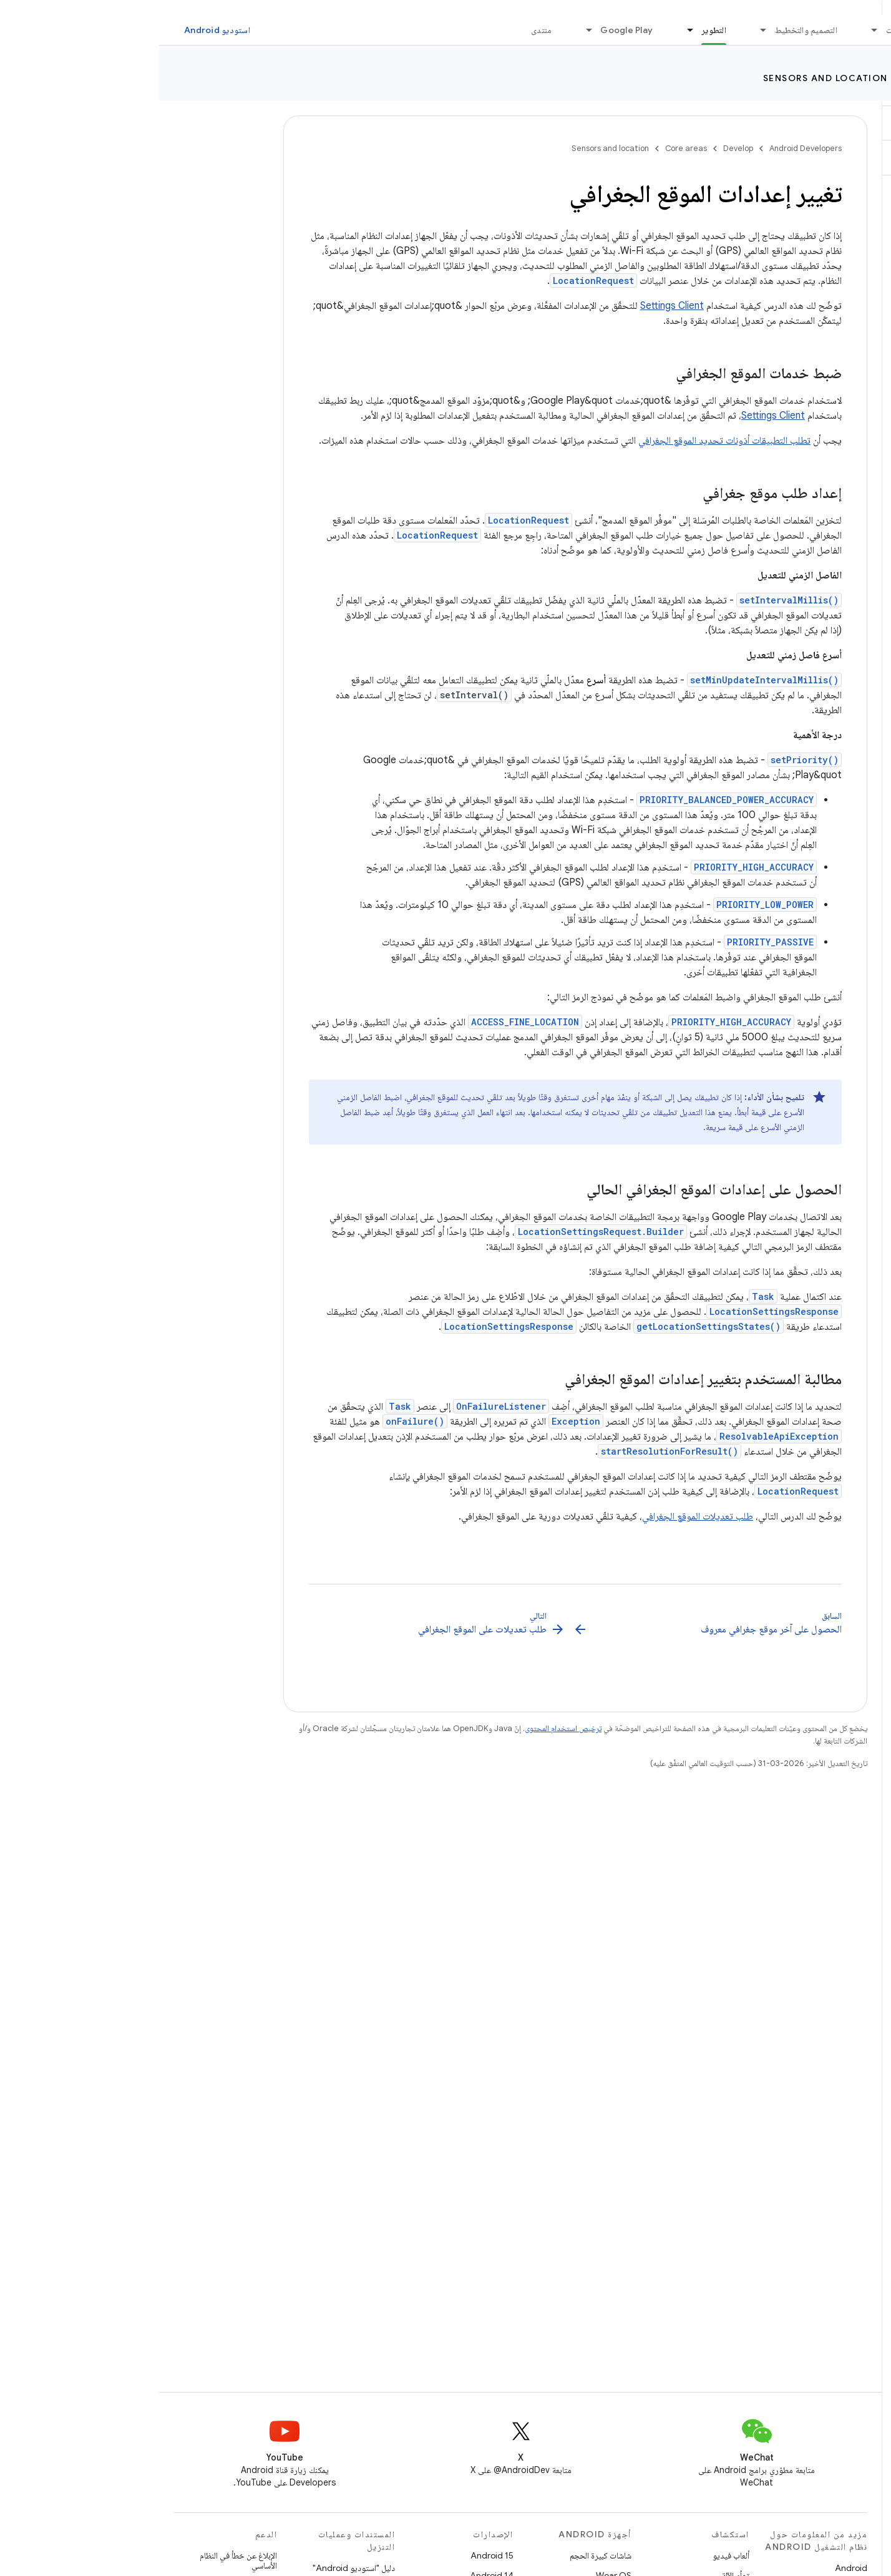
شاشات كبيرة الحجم (441, 2555)
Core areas (780, 78)
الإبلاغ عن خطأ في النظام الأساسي (79, 2560)
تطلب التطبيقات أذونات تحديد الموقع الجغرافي (565, 440)
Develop (854, 78)
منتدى (382, 30)
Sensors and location (666, 78)
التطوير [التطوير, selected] (554, 30)
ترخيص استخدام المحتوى (404, 1728)
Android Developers (646, 148)
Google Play (467, 30)
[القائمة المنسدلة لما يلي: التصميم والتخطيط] (599, 30)
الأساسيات (744, 30)
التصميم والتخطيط (647, 30)
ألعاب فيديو (571, 2555)
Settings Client (513, 306)
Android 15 (332, 2555)
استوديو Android (58, 30)
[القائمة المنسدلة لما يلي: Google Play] (424, 30)
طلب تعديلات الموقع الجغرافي (538, 1516)
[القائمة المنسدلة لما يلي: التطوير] (525, 30)
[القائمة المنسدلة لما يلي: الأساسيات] (710, 30)
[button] (817, 123)
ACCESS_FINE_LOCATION (366, 1022)
